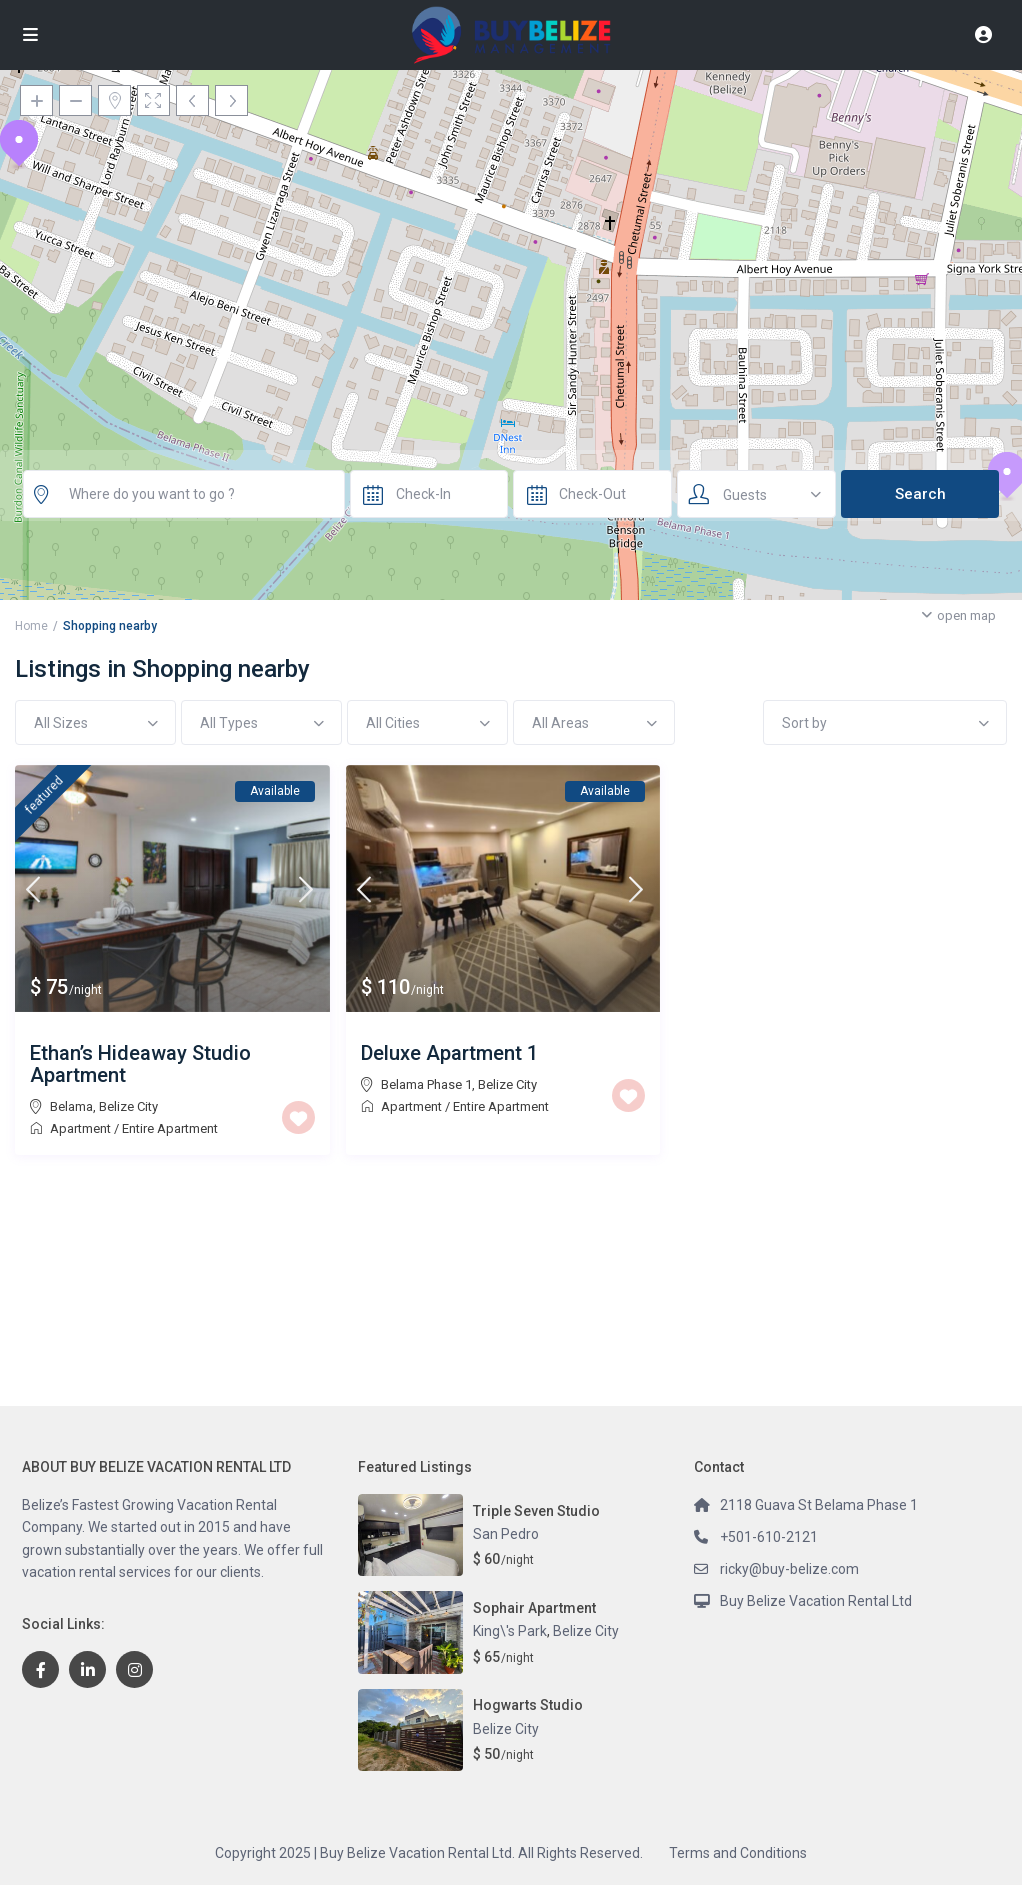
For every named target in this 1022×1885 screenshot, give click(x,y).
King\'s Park (510, 1631)
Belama (71, 1106)
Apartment (80, 1128)
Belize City (128, 1106)
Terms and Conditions (738, 1853)
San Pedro (506, 1534)
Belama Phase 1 (426, 1084)
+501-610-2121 (769, 1537)
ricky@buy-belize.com (789, 1569)
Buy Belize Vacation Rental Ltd (816, 1601)
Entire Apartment (170, 1128)
